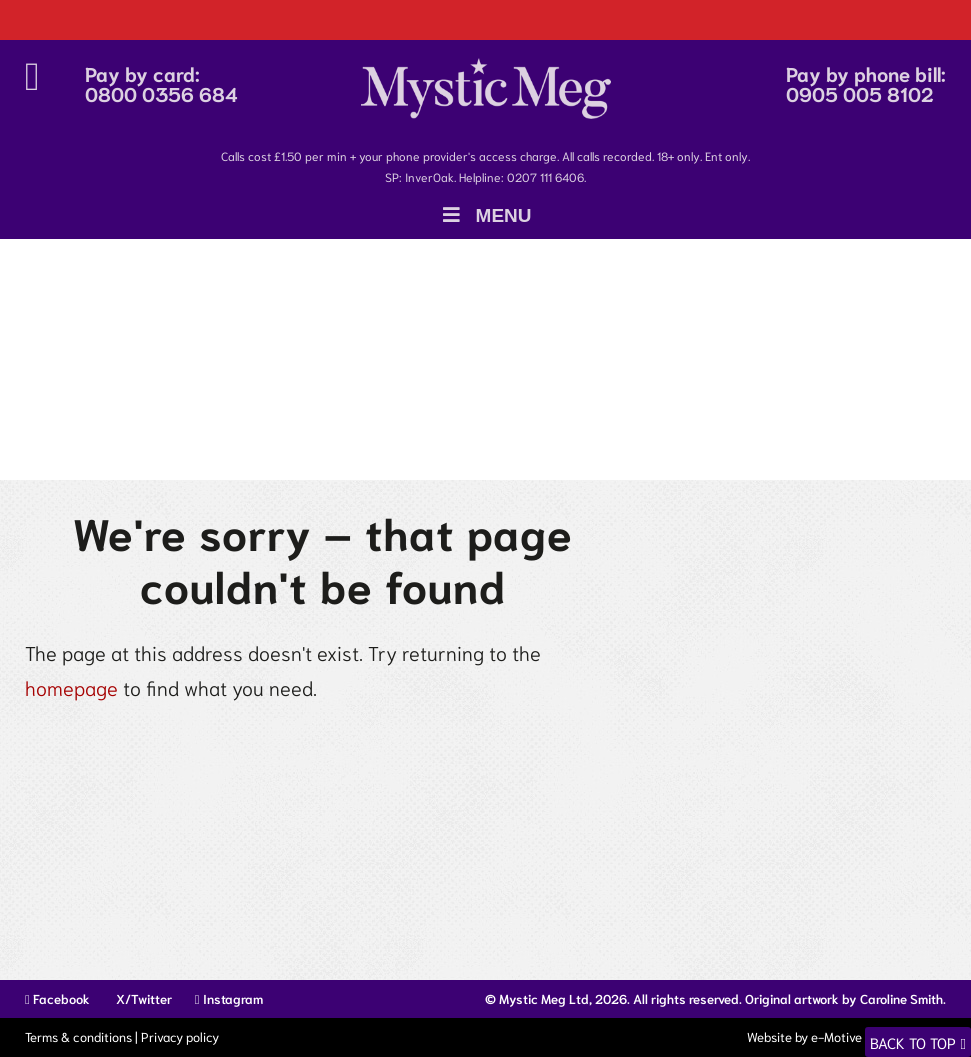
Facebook (57, 998)
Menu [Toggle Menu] (485, 215)
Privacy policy (180, 1036)
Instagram (229, 998)
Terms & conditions (78, 1036)
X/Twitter (142, 998)
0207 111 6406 (545, 176)
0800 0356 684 (161, 93)
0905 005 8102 (860, 93)
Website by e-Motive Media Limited (845, 1036)
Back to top (913, 1042)
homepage (71, 687)
